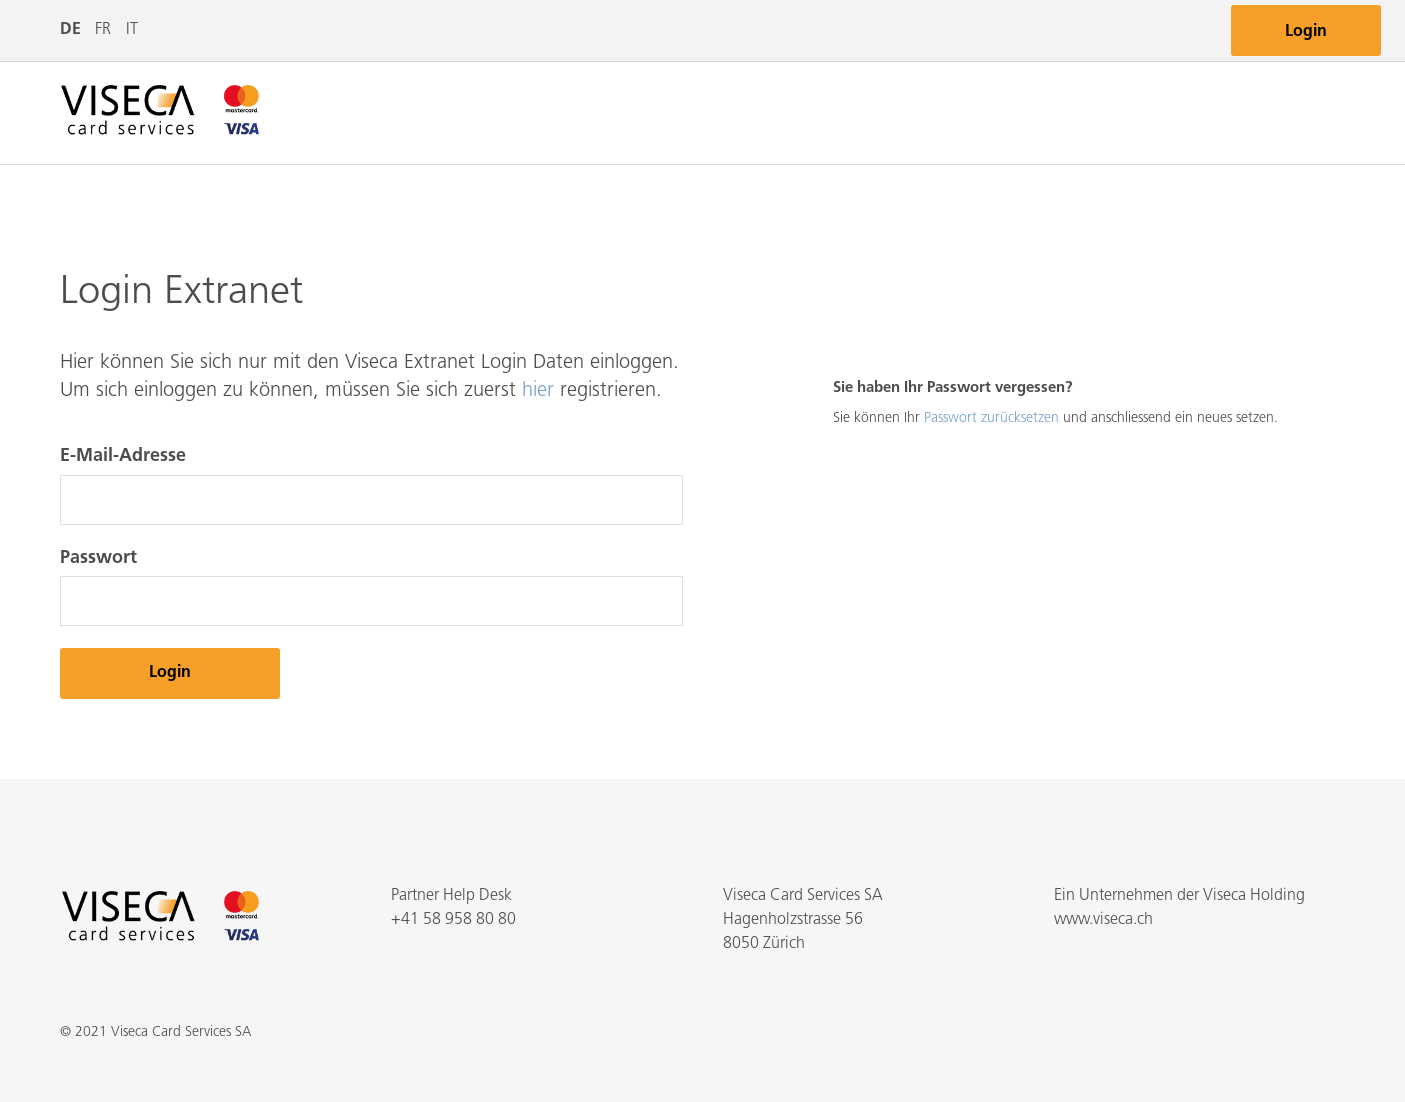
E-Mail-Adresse (123, 456)
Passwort (98, 558)
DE (70, 30)
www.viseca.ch (1103, 920)
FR (103, 30)
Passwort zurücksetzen (991, 418)
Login (1306, 32)
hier (538, 391)
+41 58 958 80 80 (453, 920)
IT (132, 30)
